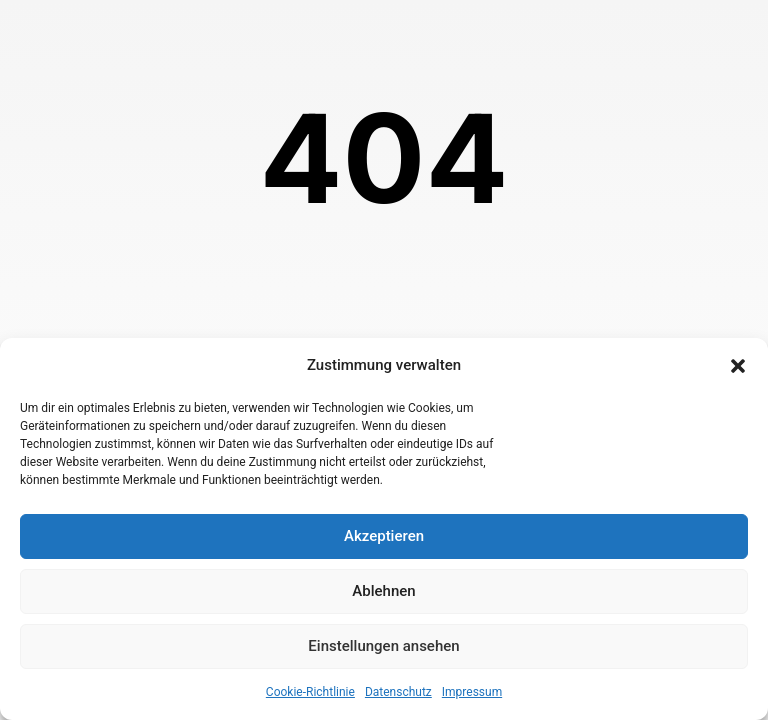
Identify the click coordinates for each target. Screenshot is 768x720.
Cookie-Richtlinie (310, 692)
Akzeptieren (384, 536)
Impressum (472, 692)
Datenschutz (398, 692)
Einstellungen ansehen (383, 646)
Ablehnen (383, 591)
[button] (738, 366)
